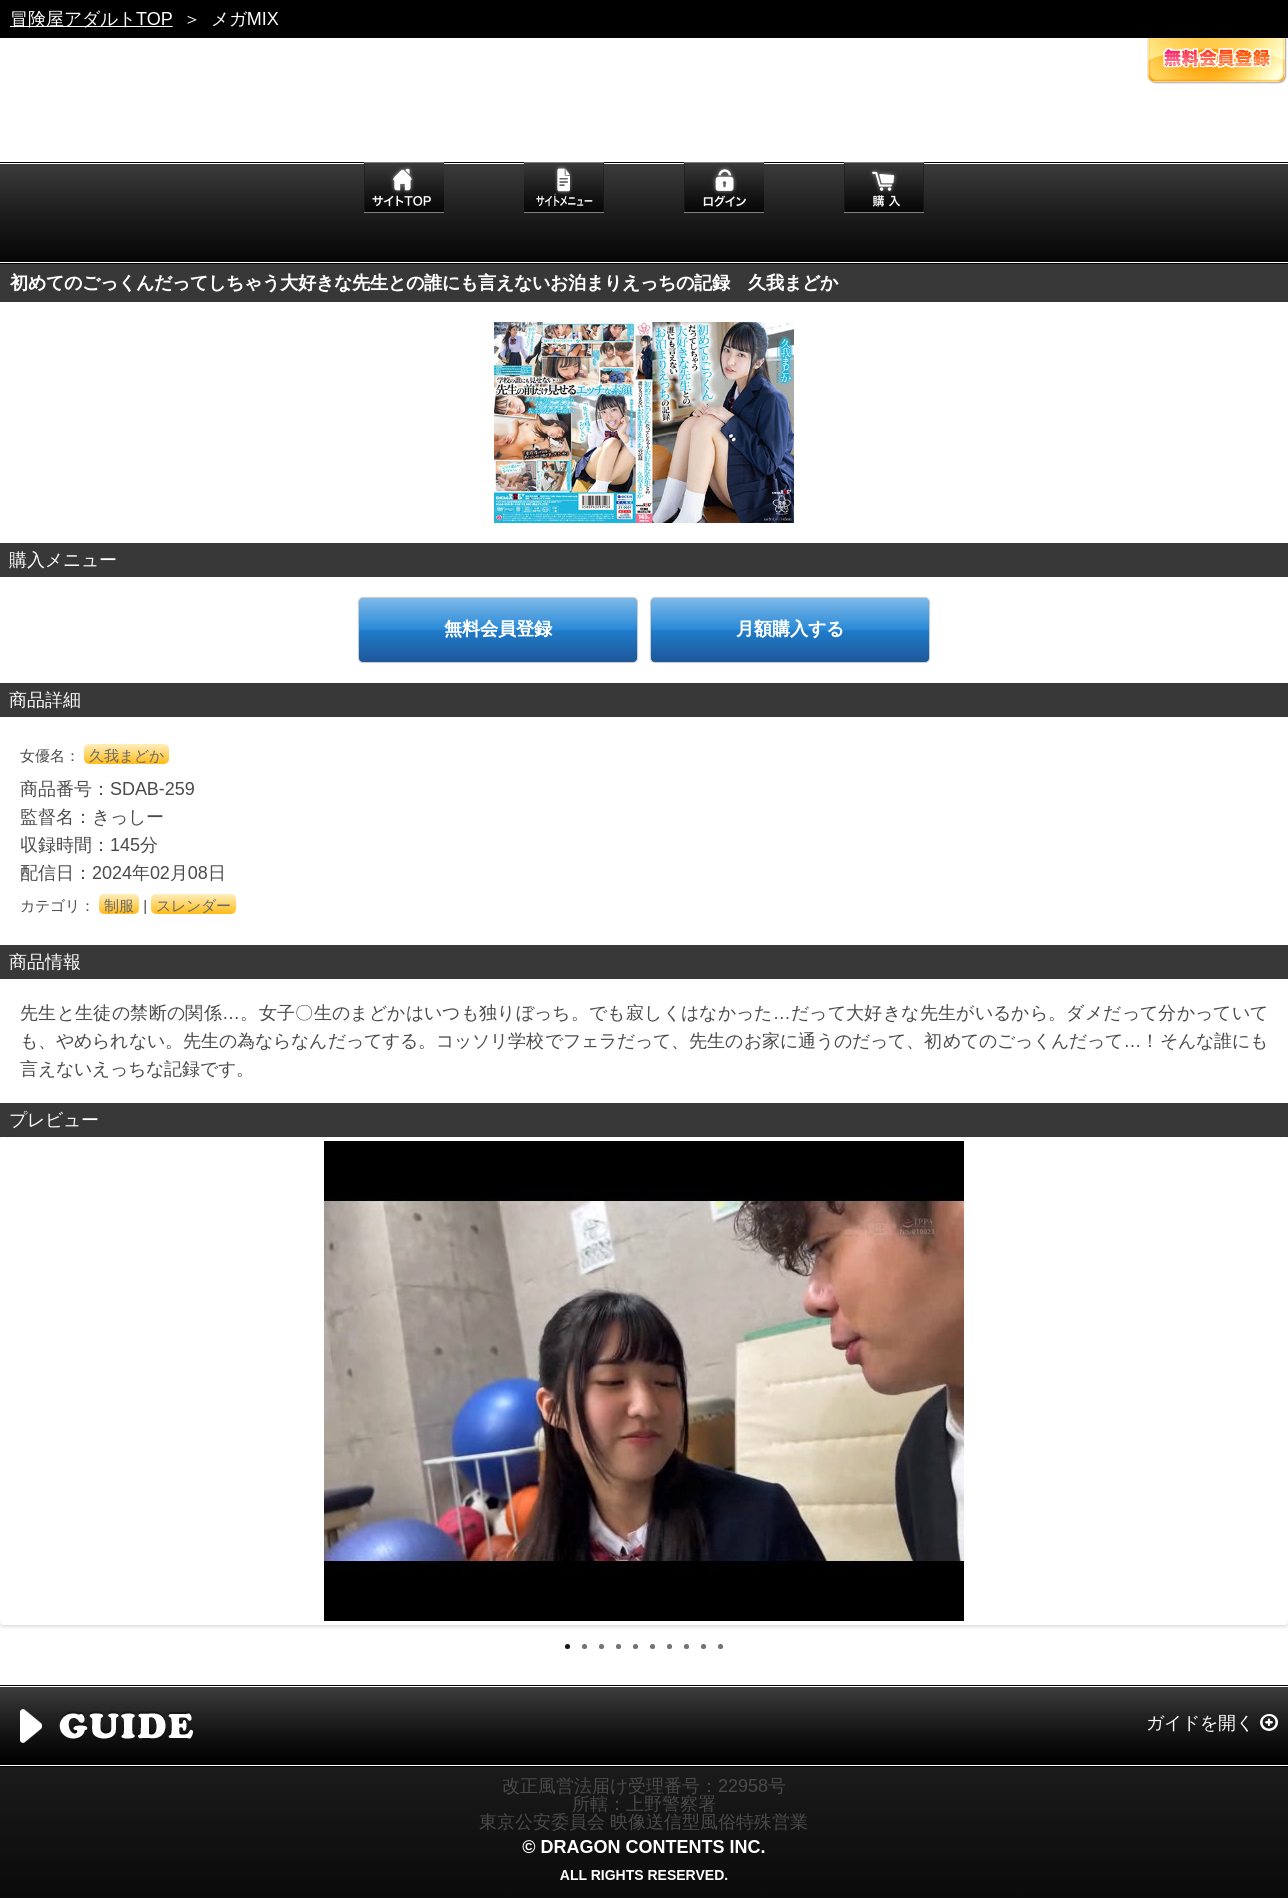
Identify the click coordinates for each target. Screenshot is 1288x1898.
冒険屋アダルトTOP (91, 19)
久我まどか (126, 755)
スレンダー (193, 905)
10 (720, 1646)
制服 (119, 905)
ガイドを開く (1200, 1723)
